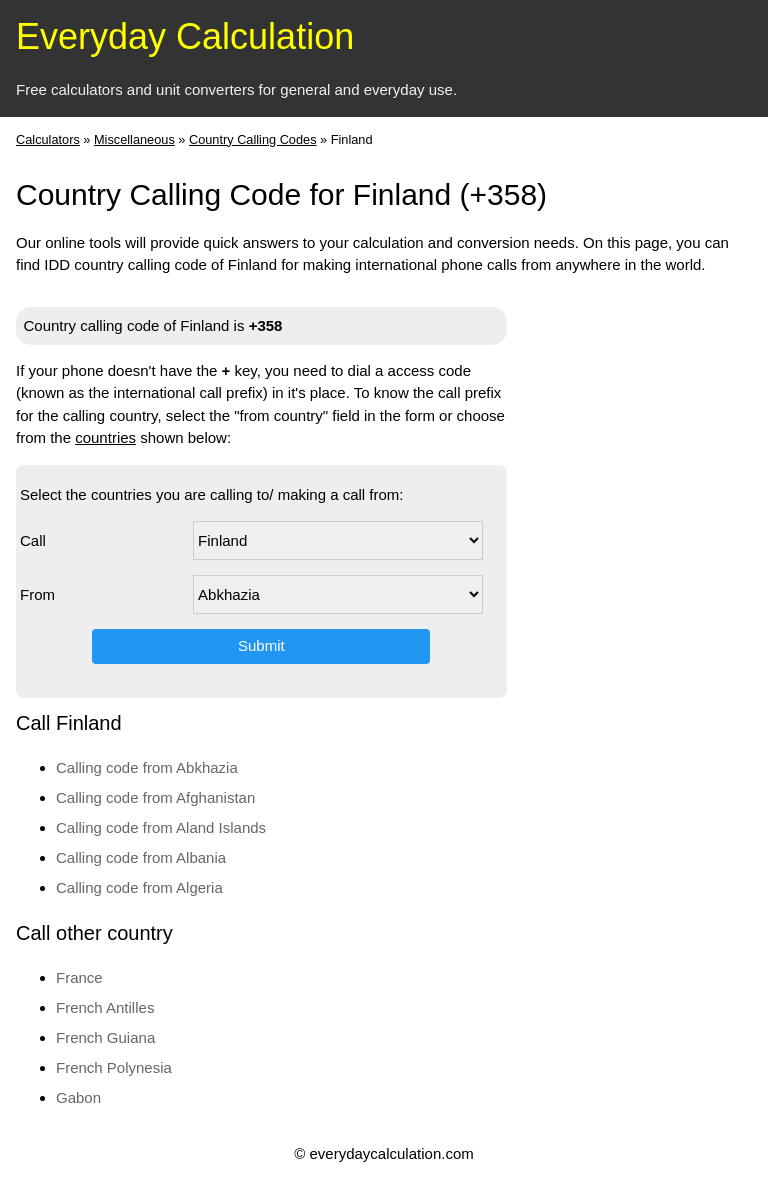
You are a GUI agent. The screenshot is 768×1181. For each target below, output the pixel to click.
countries (105, 437)
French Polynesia (114, 1067)
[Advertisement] (672, 592)
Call (33, 540)
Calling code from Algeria (139, 887)
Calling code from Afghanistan (155, 797)
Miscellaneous (134, 139)
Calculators (48, 139)
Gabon (78, 1097)
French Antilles (105, 1007)
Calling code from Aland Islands (161, 827)
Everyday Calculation (185, 36)
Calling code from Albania (141, 857)
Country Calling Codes (253, 139)
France (79, 977)
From (37, 594)
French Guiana (105, 1037)
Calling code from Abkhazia (147, 767)
